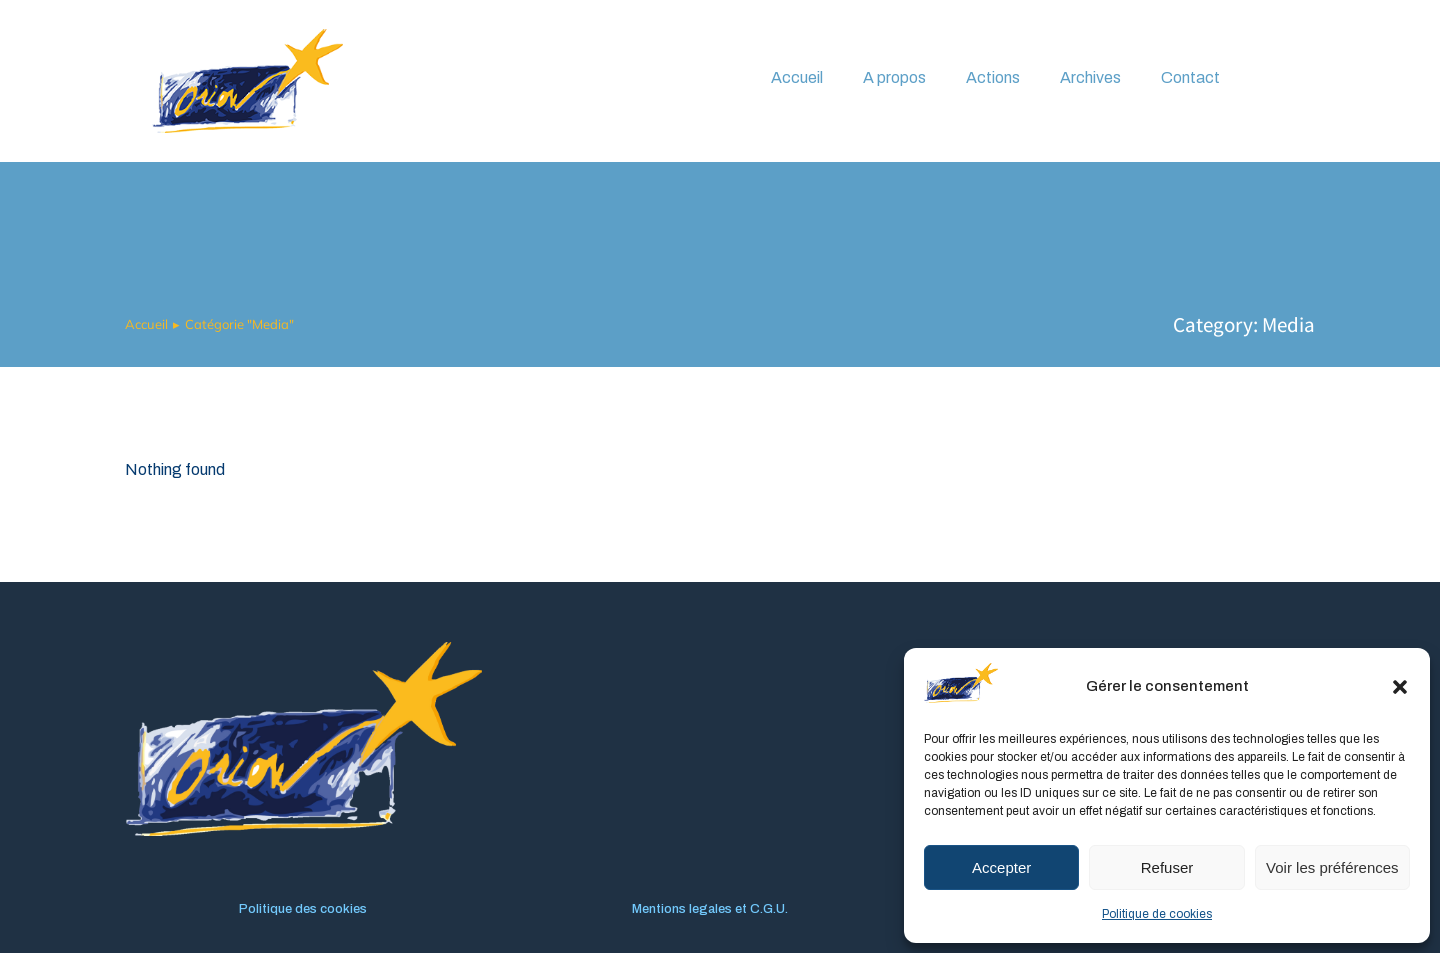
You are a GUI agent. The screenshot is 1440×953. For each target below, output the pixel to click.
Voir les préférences (1332, 867)
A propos (894, 77)
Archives (1090, 77)
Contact (1190, 77)
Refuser (1167, 867)
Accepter (1001, 867)
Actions (993, 77)
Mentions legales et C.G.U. (710, 909)
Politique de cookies (1157, 914)
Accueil (797, 77)
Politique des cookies (303, 909)
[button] (1400, 687)
